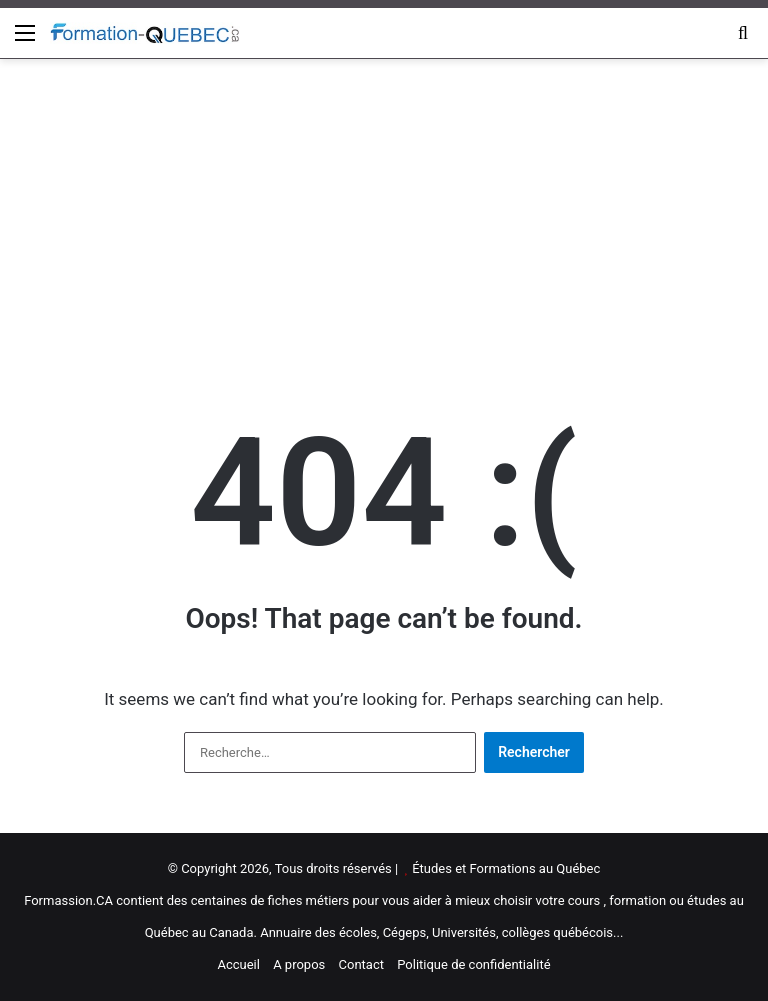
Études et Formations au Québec (506, 868)
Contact (361, 964)
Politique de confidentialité (473, 964)
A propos (299, 964)
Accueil (238, 964)
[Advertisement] (384, 219)
